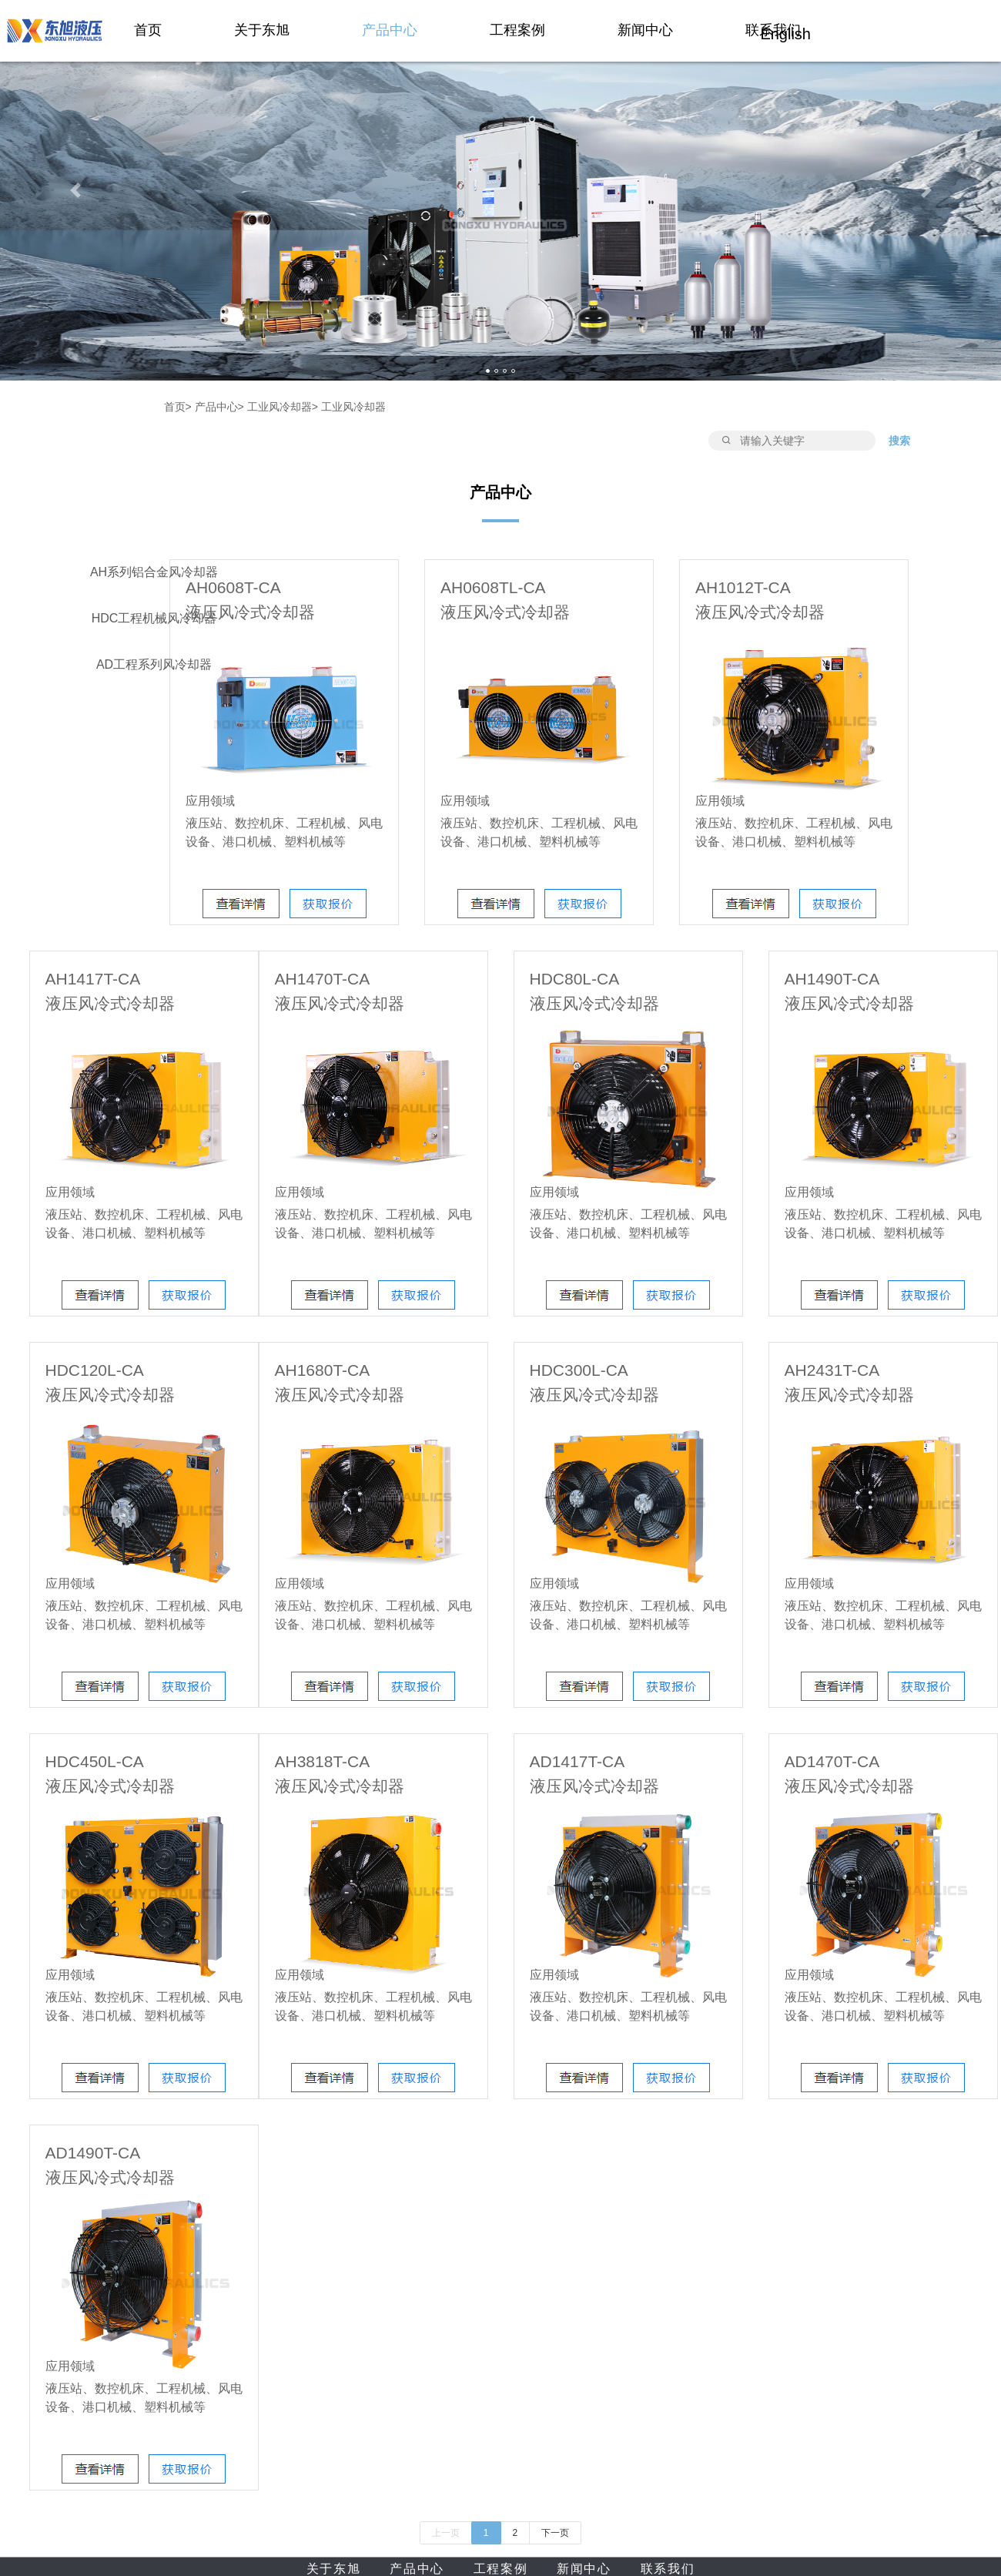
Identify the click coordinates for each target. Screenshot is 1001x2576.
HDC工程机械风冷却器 (154, 618)
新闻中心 (645, 30)
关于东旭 (262, 30)
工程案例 (517, 30)
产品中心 (389, 30)
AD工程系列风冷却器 (154, 664)
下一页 (555, 2532)
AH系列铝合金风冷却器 (154, 572)
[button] (75, 190)
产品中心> (219, 407)
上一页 (446, 2532)
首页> (178, 407)
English (785, 33)
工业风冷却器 (353, 407)
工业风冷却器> (282, 407)
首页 (148, 30)
